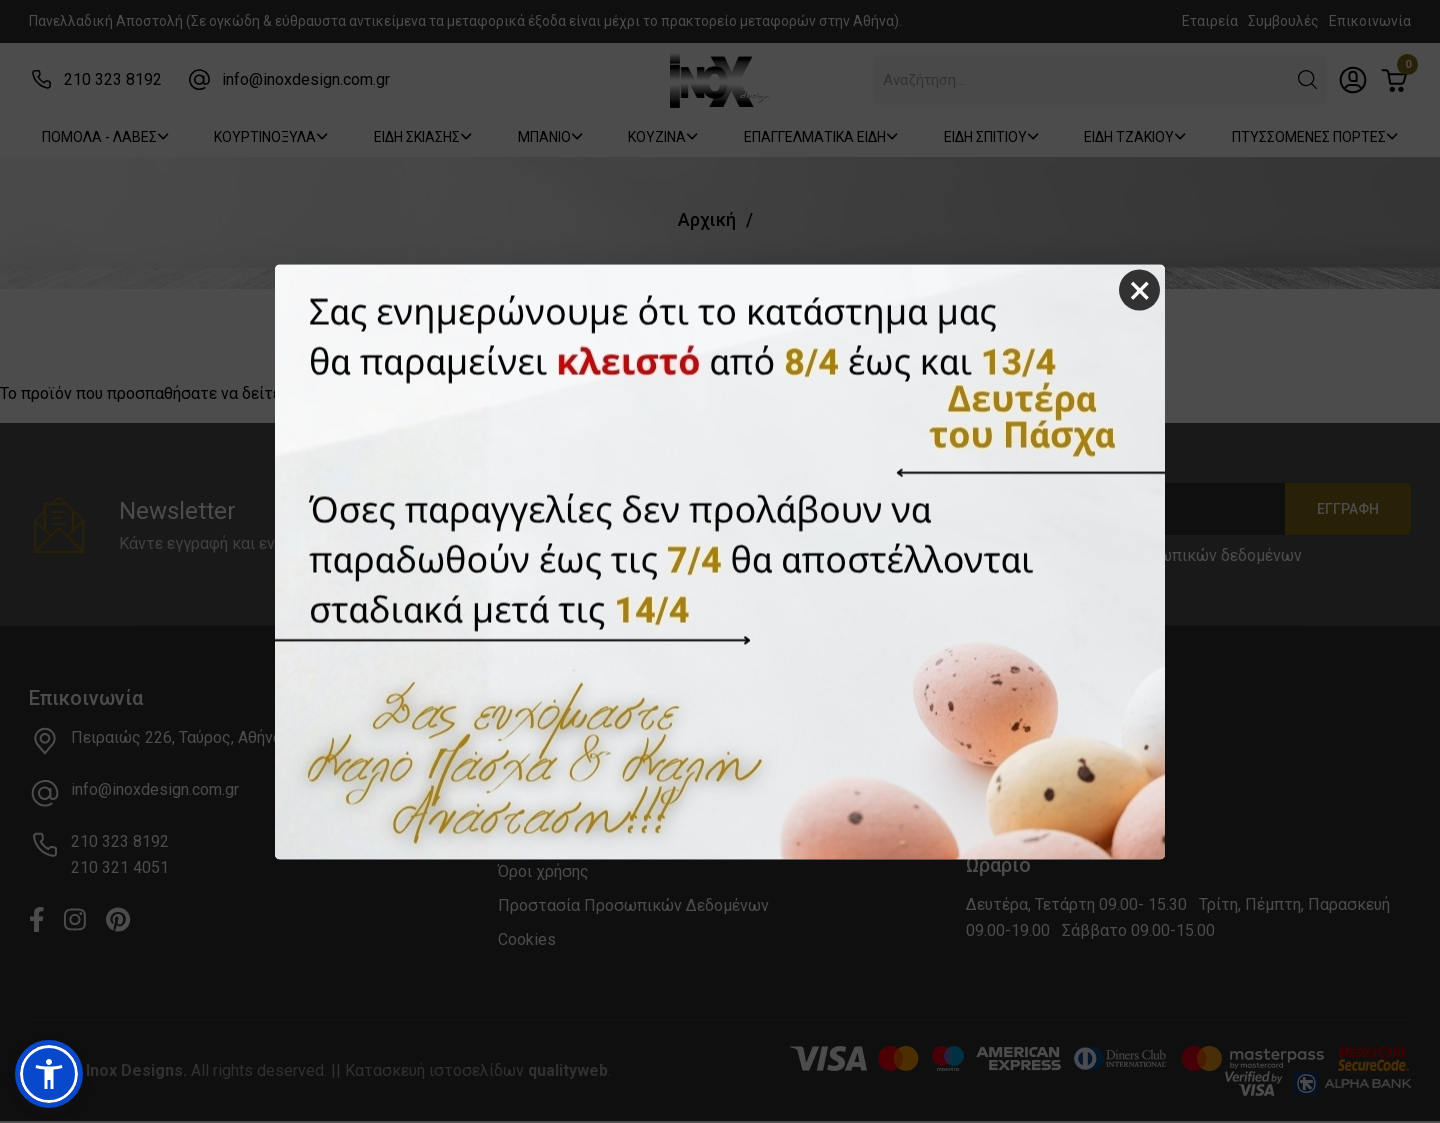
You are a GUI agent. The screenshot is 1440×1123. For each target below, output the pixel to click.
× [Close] (1140, 289)
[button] (49, 1074)
